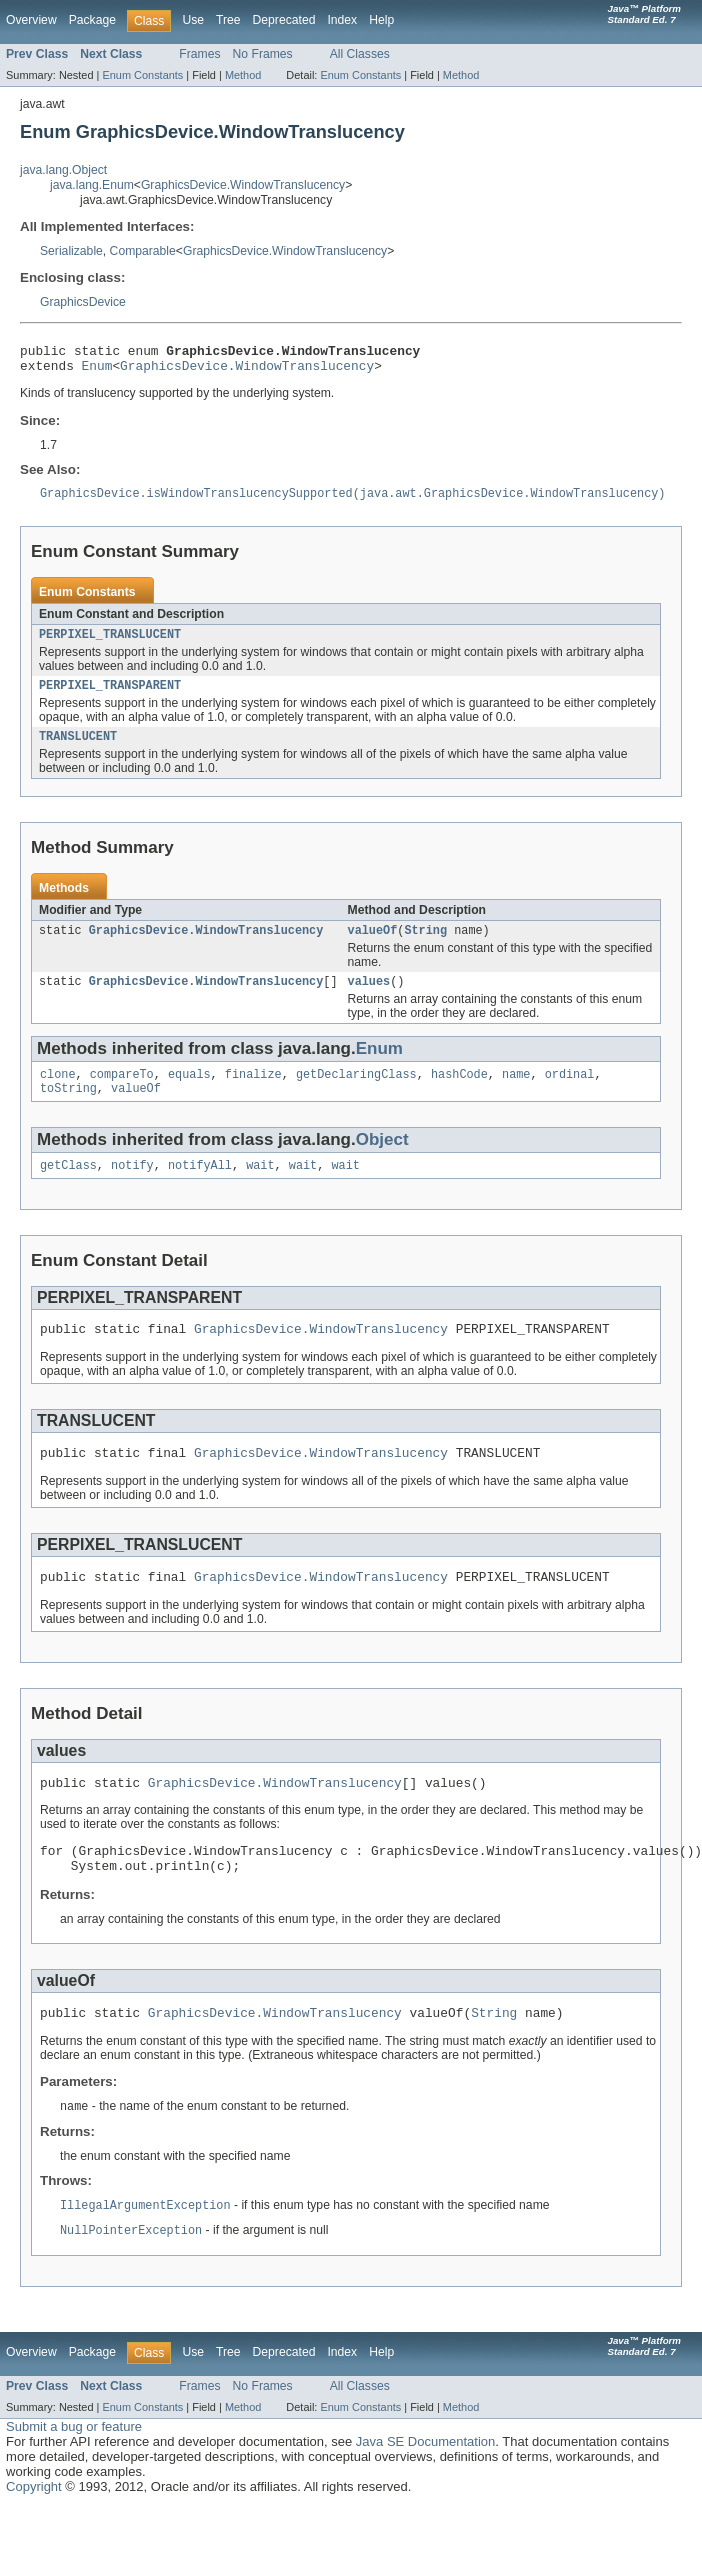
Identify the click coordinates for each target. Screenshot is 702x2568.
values (368, 999)
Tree (228, 20)
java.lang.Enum (92, 185)
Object (382, 1161)
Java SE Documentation (425, 2489)
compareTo (122, 1094)
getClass (68, 1189)
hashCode (459, 1094)
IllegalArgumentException (145, 2252)
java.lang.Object (63, 170)
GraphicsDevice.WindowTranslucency (243, 185)
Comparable (143, 251)
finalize (253, 1094)
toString (68, 1110)
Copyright (34, 2534)
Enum (97, 371)
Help (381, 20)
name (516, 1094)
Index (342, 20)
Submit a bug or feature (74, 2474)
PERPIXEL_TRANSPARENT (110, 697)
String (425, 946)
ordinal (570, 1094)
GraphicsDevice (83, 302)
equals (189, 1094)
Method (243, 75)
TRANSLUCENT (78, 750)
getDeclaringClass (356, 1094)
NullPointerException (131, 2278)
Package (92, 20)
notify (132, 1189)
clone (58, 1094)
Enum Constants (142, 75)
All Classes (360, 54)
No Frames (263, 54)
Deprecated (284, 20)
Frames (199, 54)
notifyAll (200, 1189)
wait (260, 1189)
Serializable (71, 251)
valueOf (372, 946)
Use (193, 20)
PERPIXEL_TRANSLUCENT (110, 644)
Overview (31, 20)
